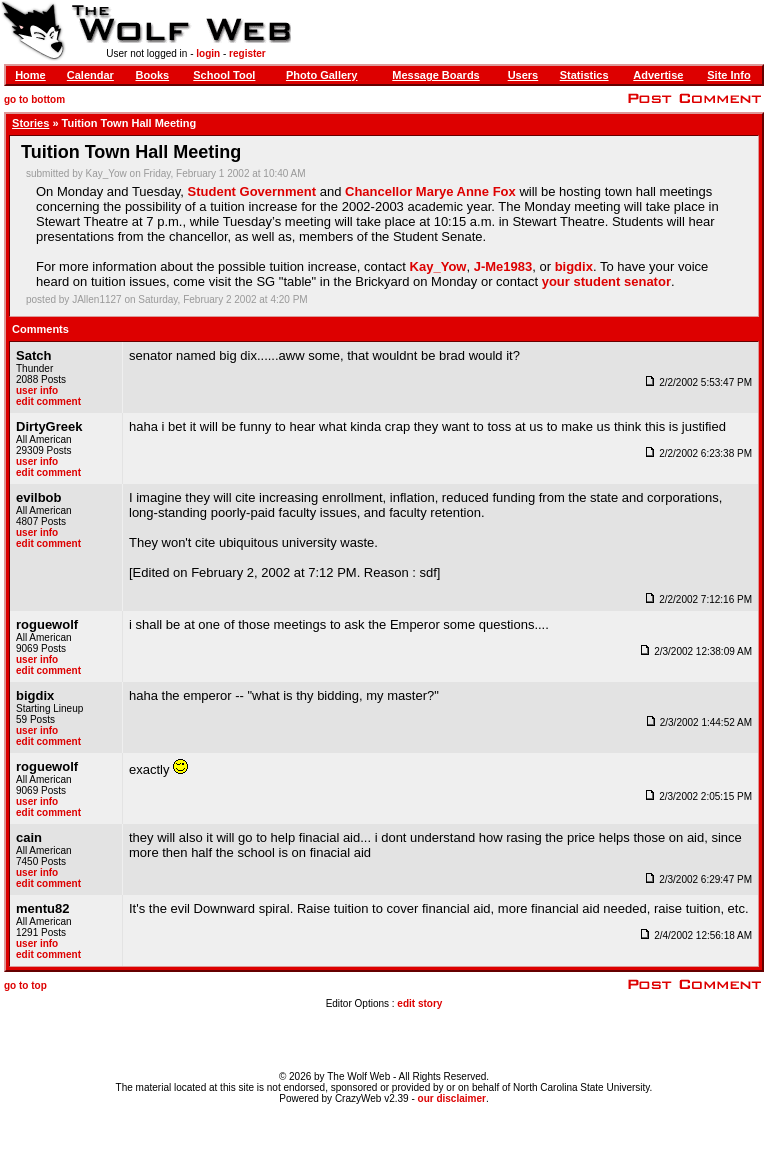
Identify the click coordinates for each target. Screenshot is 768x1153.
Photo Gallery (322, 75)
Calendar (90, 75)
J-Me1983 (503, 266)
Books (153, 75)
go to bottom (34, 99)
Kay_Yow (438, 266)
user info (37, 390)
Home (30, 75)
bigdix (574, 266)
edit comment (48, 401)
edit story (419, 1003)
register (247, 53)
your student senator (606, 281)
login (208, 53)
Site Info (728, 75)
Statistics (584, 75)
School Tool (224, 75)
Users (523, 75)
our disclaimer (452, 1098)
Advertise (658, 75)
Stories (30, 123)
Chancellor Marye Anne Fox (430, 191)
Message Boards (435, 75)
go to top (25, 985)
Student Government (252, 191)
